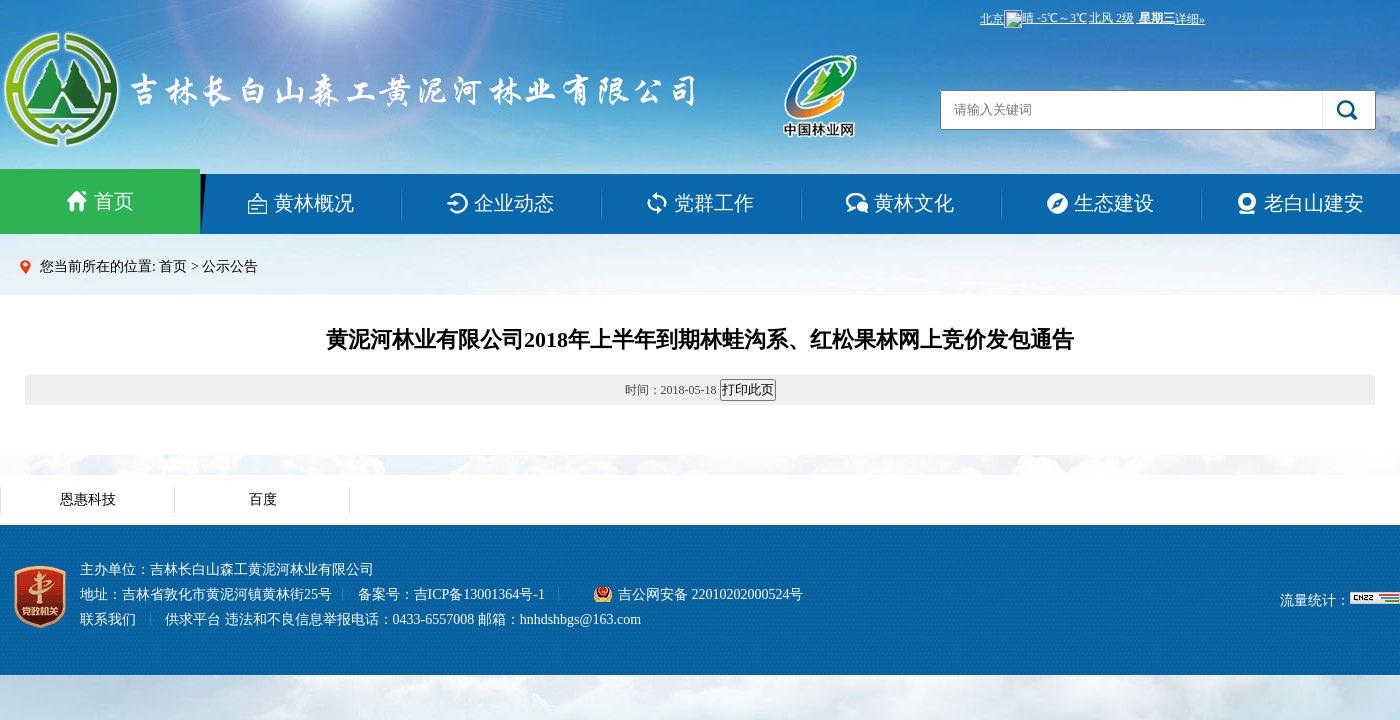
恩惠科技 (88, 499)
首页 (100, 201)
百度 (263, 499)
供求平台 (193, 619)
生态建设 (1100, 203)
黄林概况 (300, 203)
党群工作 (700, 203)
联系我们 (108, 619)
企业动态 (500, 203)
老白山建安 (1300, 203)
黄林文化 (900, 203)
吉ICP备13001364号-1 (479, 594)
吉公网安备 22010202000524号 (711, 594)
